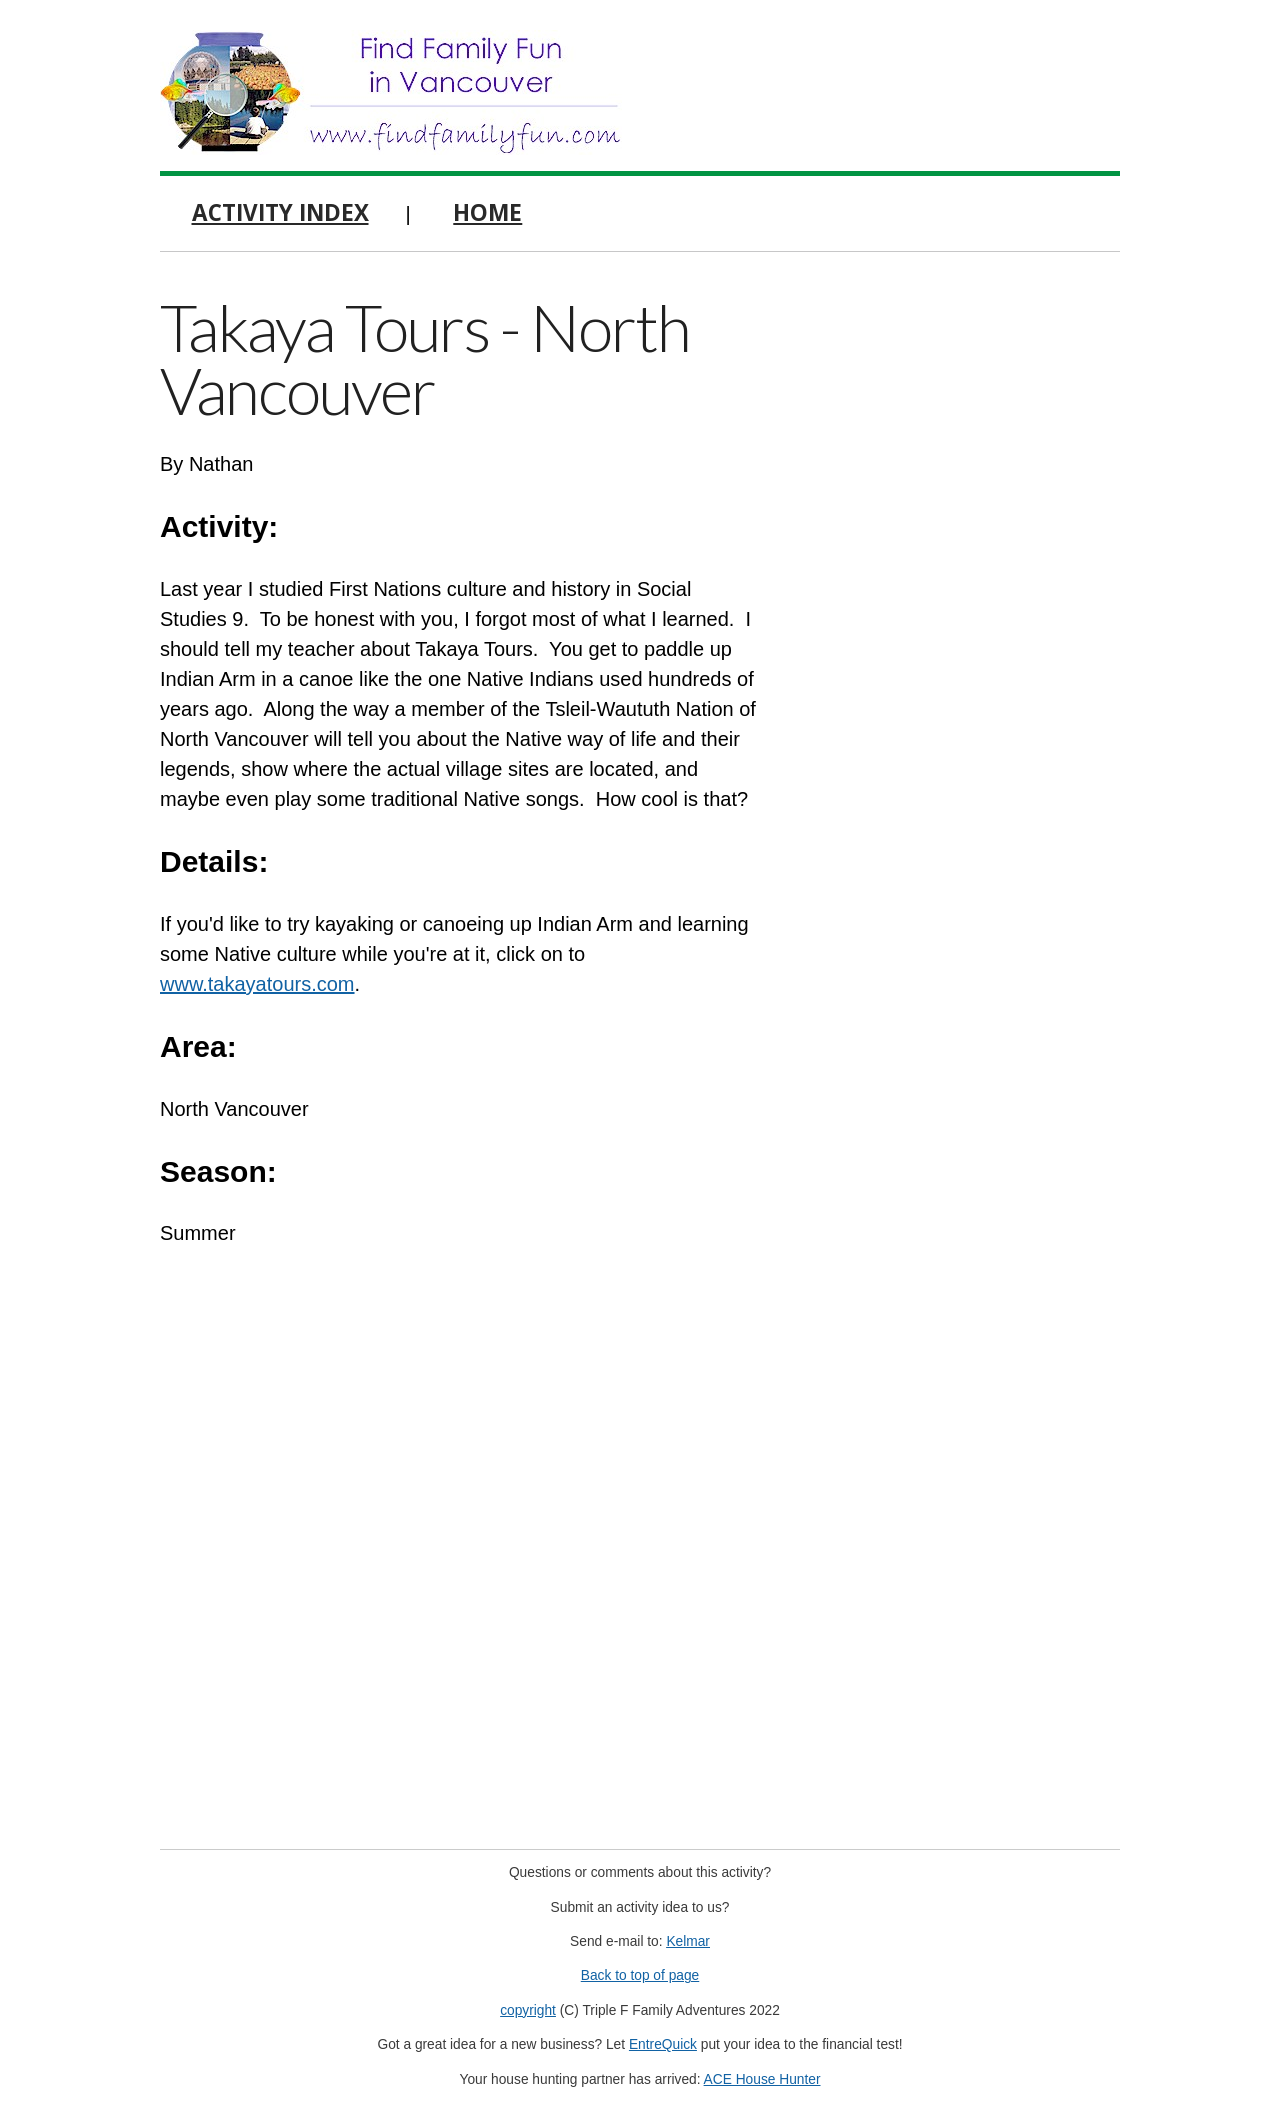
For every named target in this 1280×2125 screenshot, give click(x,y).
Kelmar (688, 1941)
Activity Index (280, 212)
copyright (528, 2010)
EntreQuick (663, 2044)
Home (487, 212)
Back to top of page (640, 1975)
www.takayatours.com (257, 984)
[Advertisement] (970, 590)
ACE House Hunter (762, 2079)
